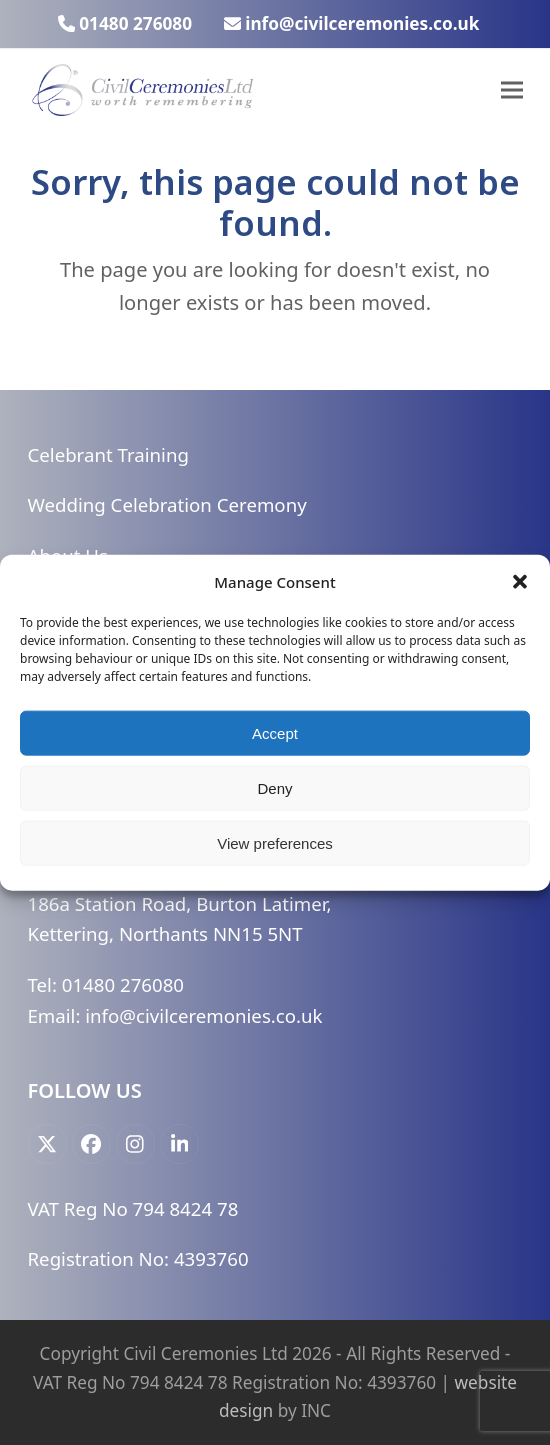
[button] (520, 582)
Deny (274, 787)
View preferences (275, 842)
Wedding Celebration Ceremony (167, 504)
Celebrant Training (108, 454)
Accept (275, 732)
